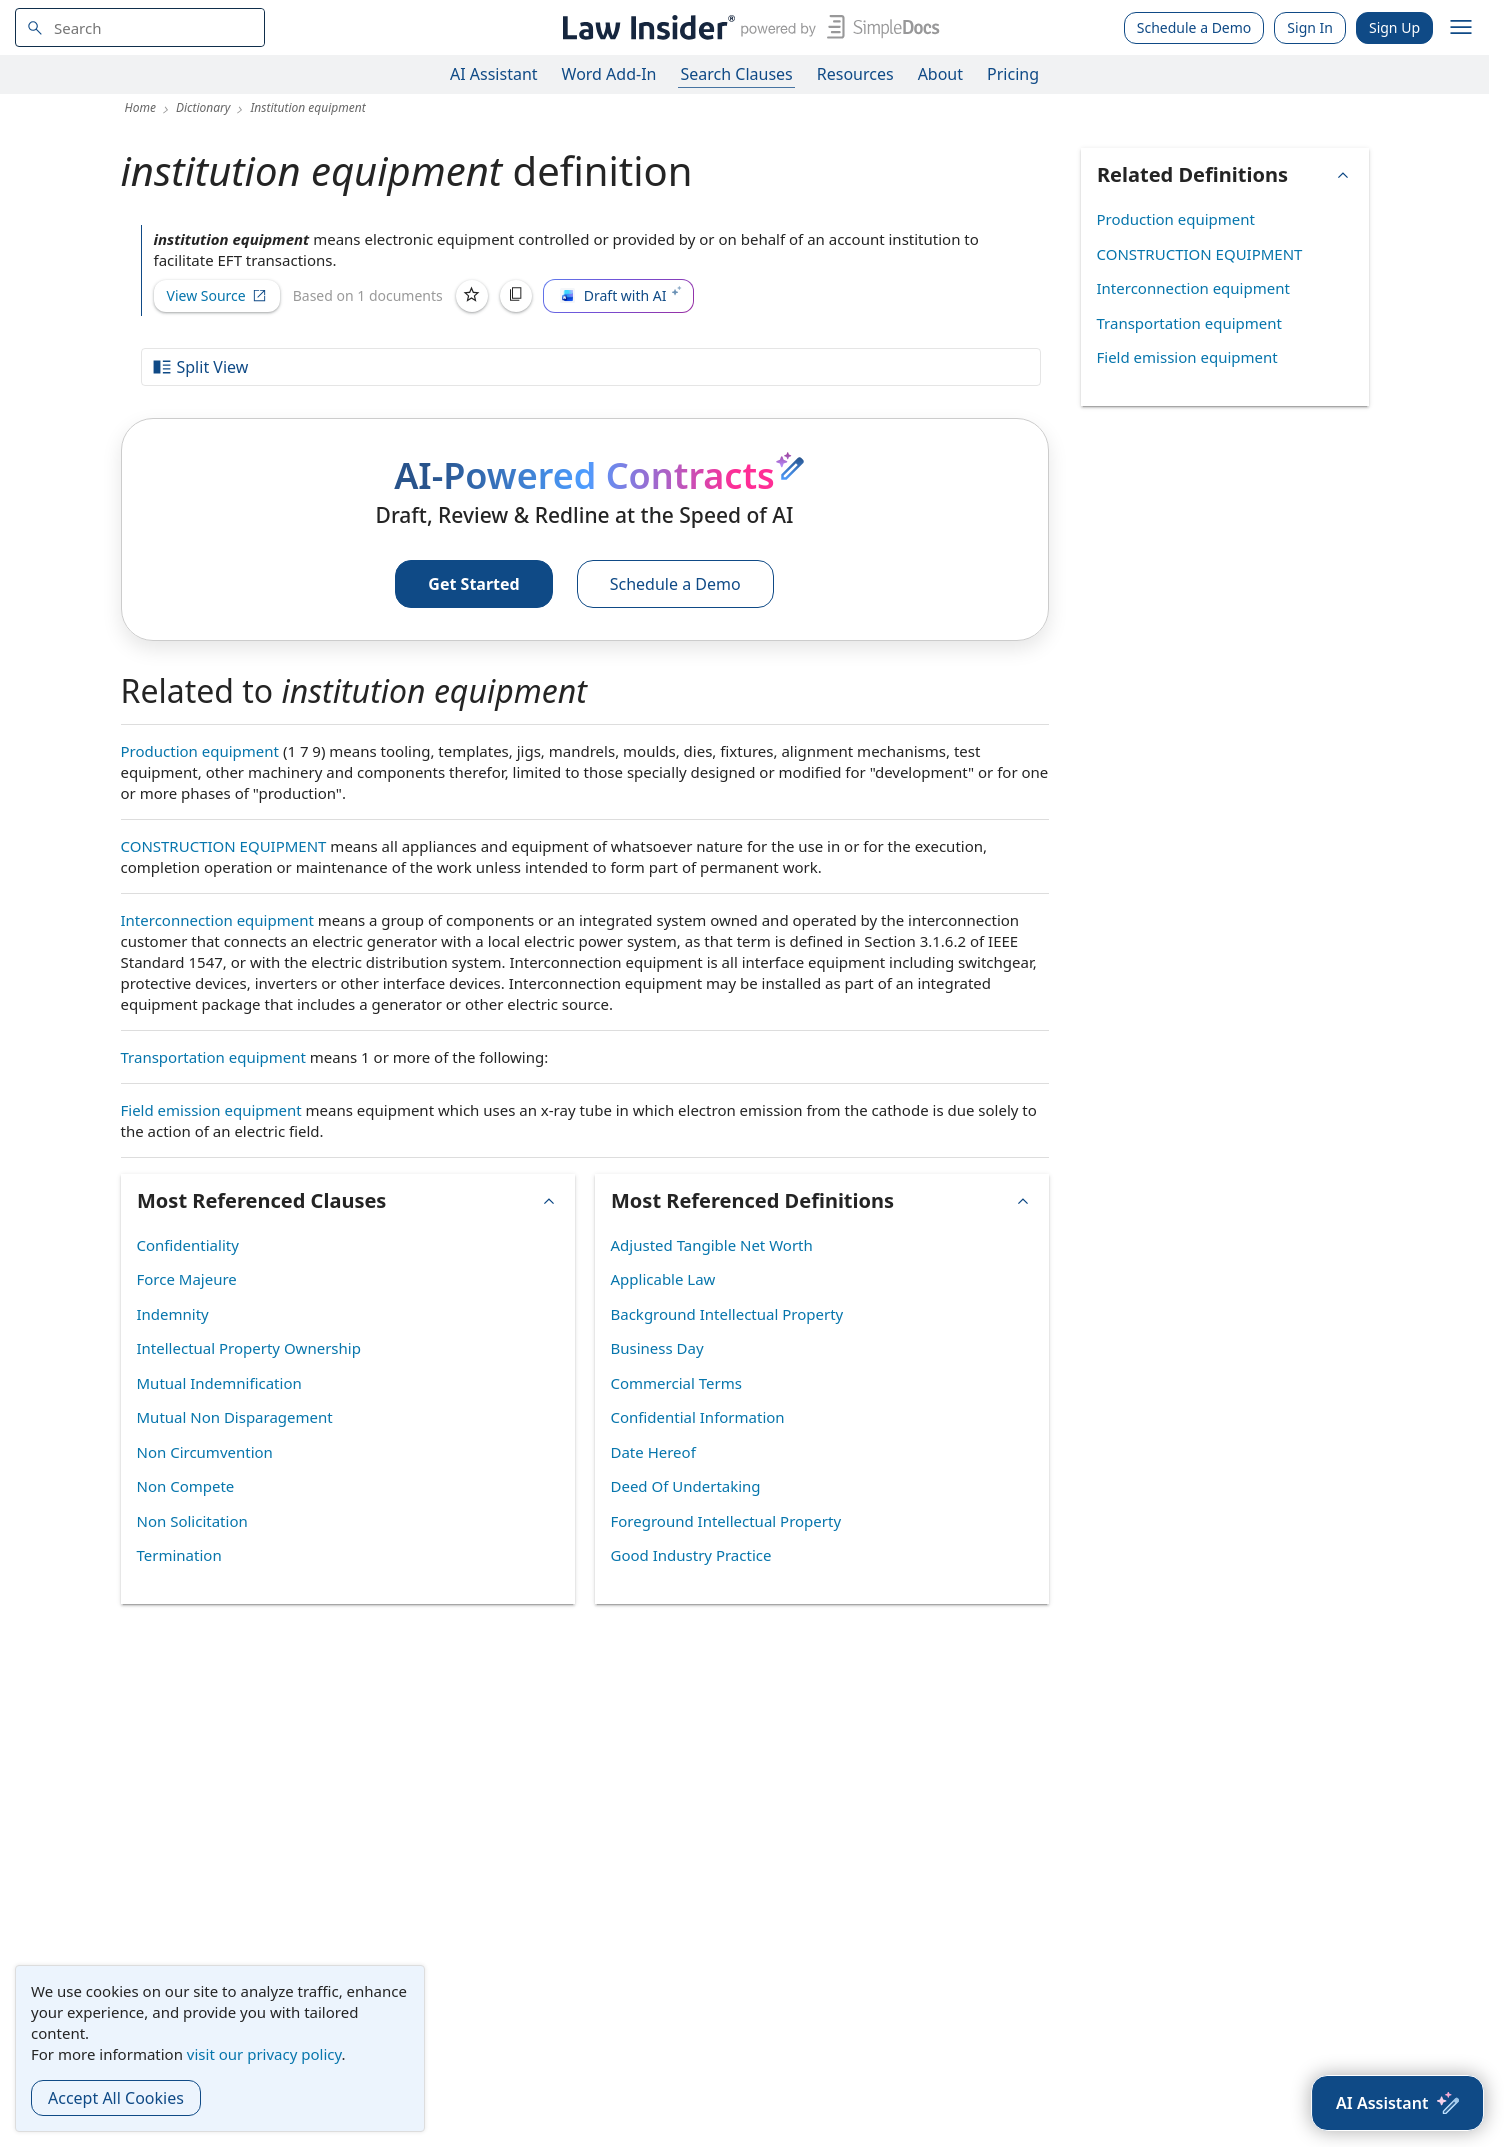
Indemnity (173, 1314)
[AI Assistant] (1397, 2103)
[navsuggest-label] (140, 27)
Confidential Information (698, 1417)
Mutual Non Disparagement (235, 1417)
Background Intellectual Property (727, 1314)
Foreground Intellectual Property (726, 1521)
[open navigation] (1461, 28)
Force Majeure (187, 1279)
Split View (200, 367)
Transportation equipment (213, 1057)
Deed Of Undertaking (686, 1486)
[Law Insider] (747, 27)
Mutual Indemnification (219, 1383)
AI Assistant (494, 74)
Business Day (657, 1348)
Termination (179, 1555)
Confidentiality (188, 1245)
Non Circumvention (205, 1452)
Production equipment (200, 751)
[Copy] (516, 296)
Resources (855, 74)
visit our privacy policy (264, 2054)
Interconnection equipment (217, 920)
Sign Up (1394, 27)
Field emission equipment (211, 1110)
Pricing (1013, 74)
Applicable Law (663, 1279)
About (940, 74)
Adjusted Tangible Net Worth (712, 1245)
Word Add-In (609, 74)
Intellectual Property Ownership (249, 1348)
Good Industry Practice (691, 1555)
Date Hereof (653, 1452)
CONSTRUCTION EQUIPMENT (224, 846)
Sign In (1310, 27)
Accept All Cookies (116, 2098)
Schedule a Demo (1194, 27)
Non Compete (186, 1486)
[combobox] (140, 27)
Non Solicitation (192, 1521)
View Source (217, 295)
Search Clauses (736, 74)
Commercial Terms (676, 1383)
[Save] (472, 296)
